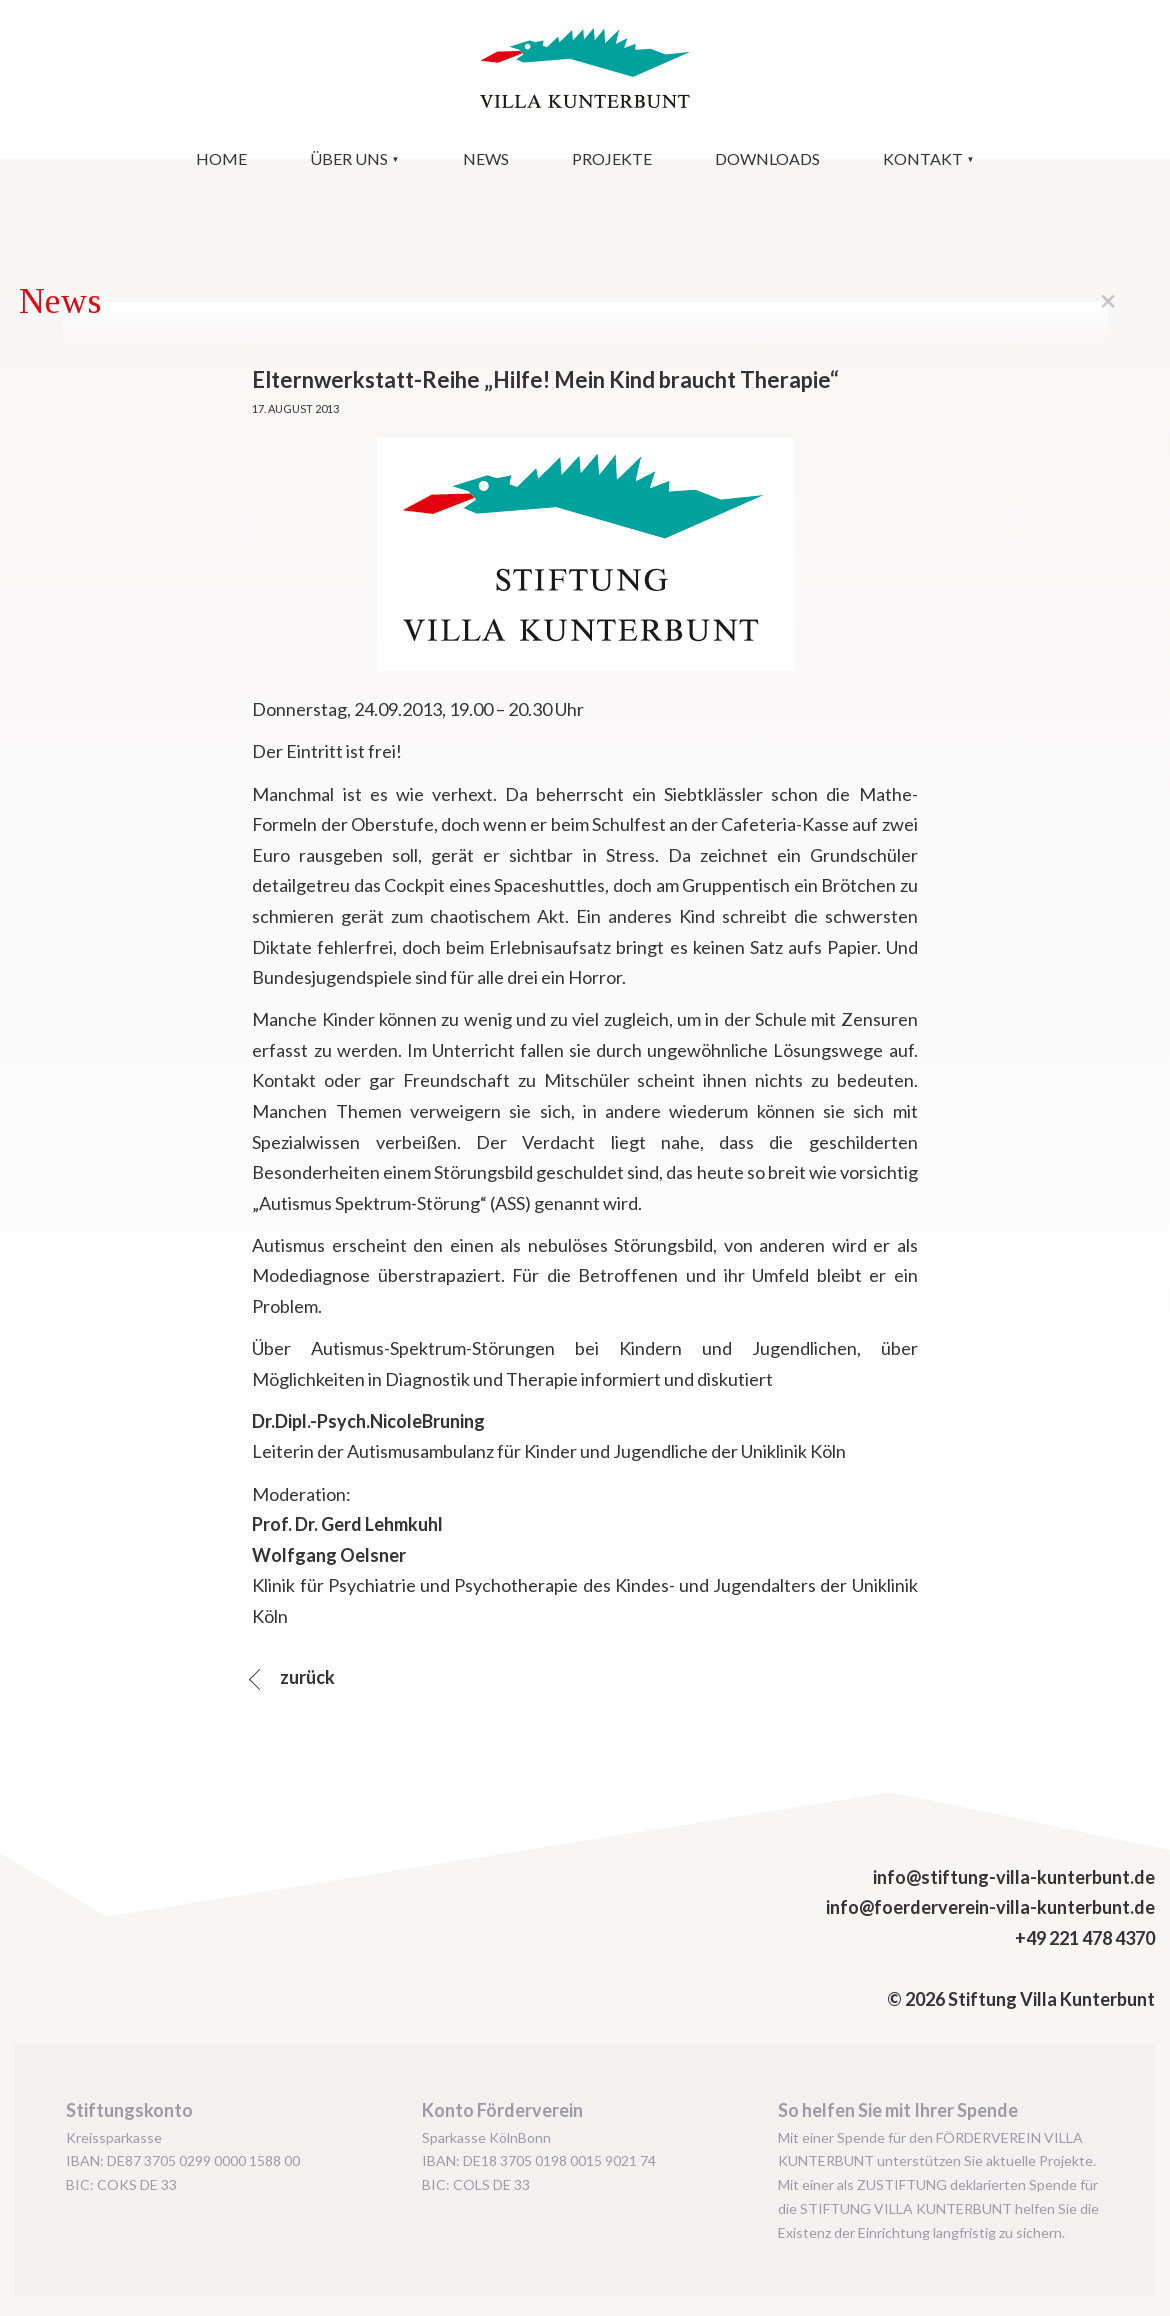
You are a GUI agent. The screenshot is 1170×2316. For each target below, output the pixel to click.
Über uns (349, 159)
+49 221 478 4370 (1085, 1938)
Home (221, 159)
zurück (306, 1677)
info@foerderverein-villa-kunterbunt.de (990, 1907)
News (486, 159)
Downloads (767, 159)
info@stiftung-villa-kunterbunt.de (1014, 1877)
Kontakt (923, 159)
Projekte (612, 159)
